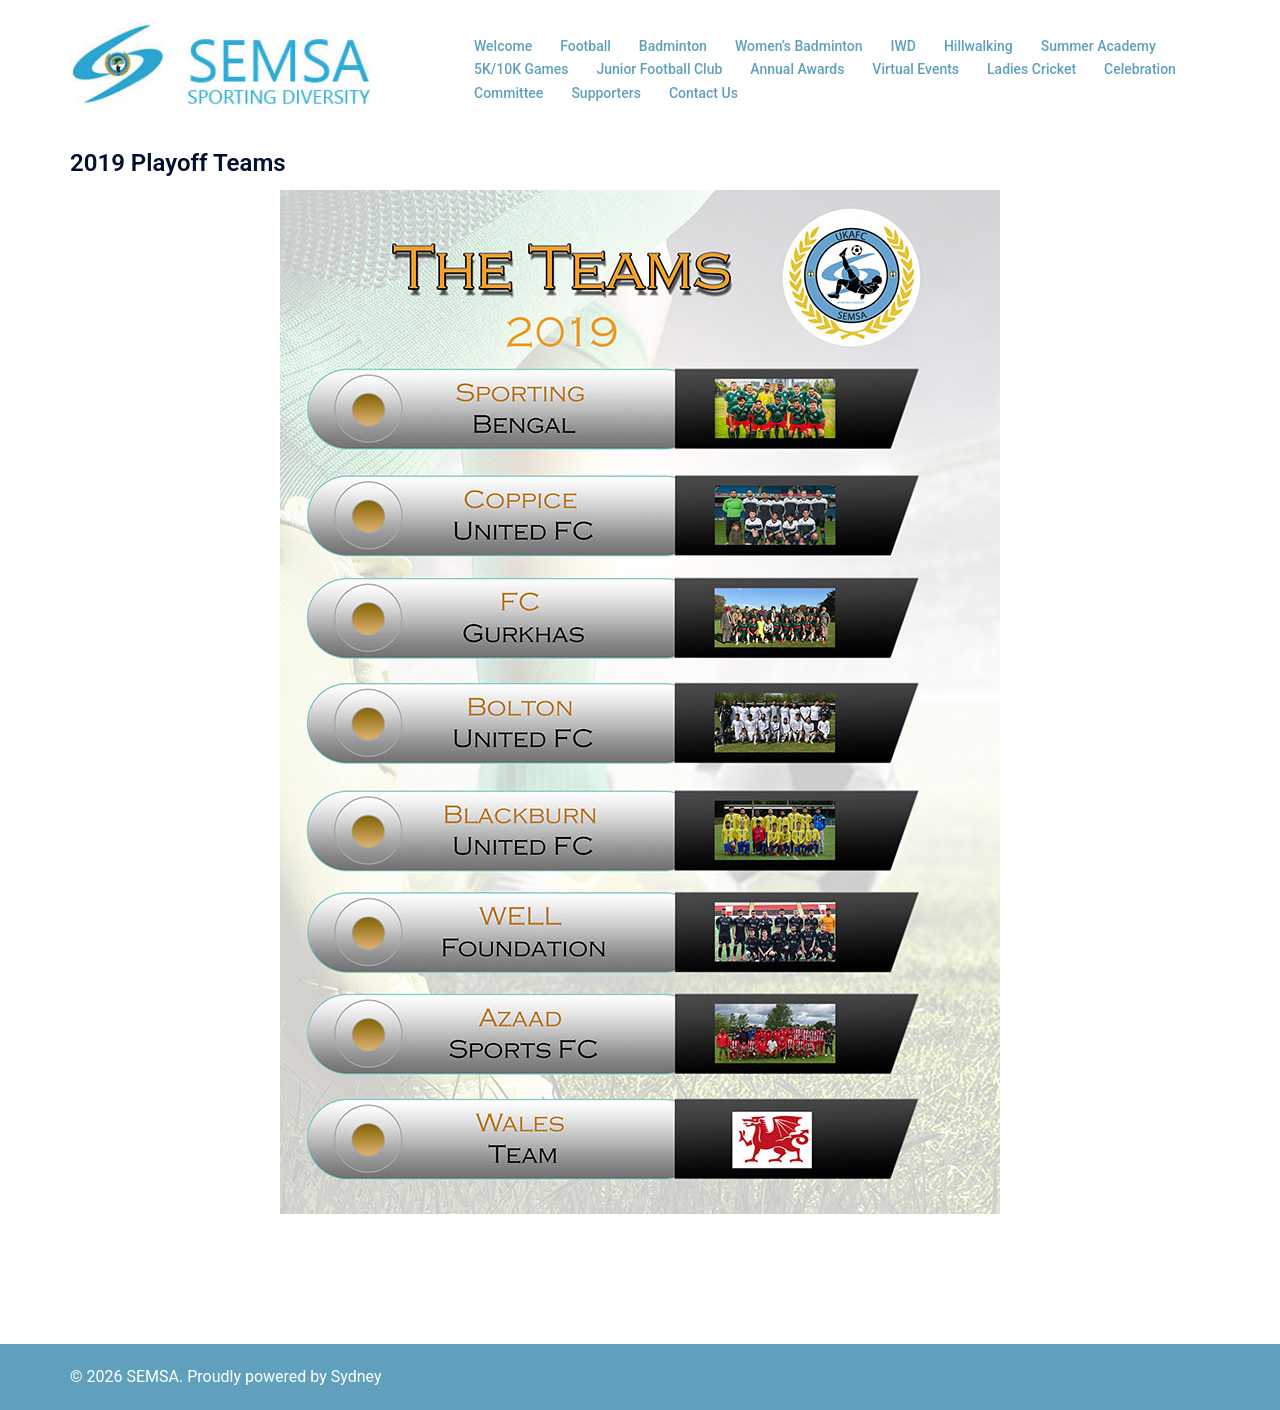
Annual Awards (797, 69)
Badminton (673, 46)
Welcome (503, 46)
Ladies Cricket (1031, 69)
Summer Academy (1098, 46)
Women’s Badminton (799, 46)
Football (585, 46)
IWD (903, 46)
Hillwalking (978, 46)
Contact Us (703, 93)
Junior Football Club (660, 69)
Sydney (356, 1376)
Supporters (606, 93)
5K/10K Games (521, 69)
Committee (508, 93)
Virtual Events (915, 69)
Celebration (1140, 69)
